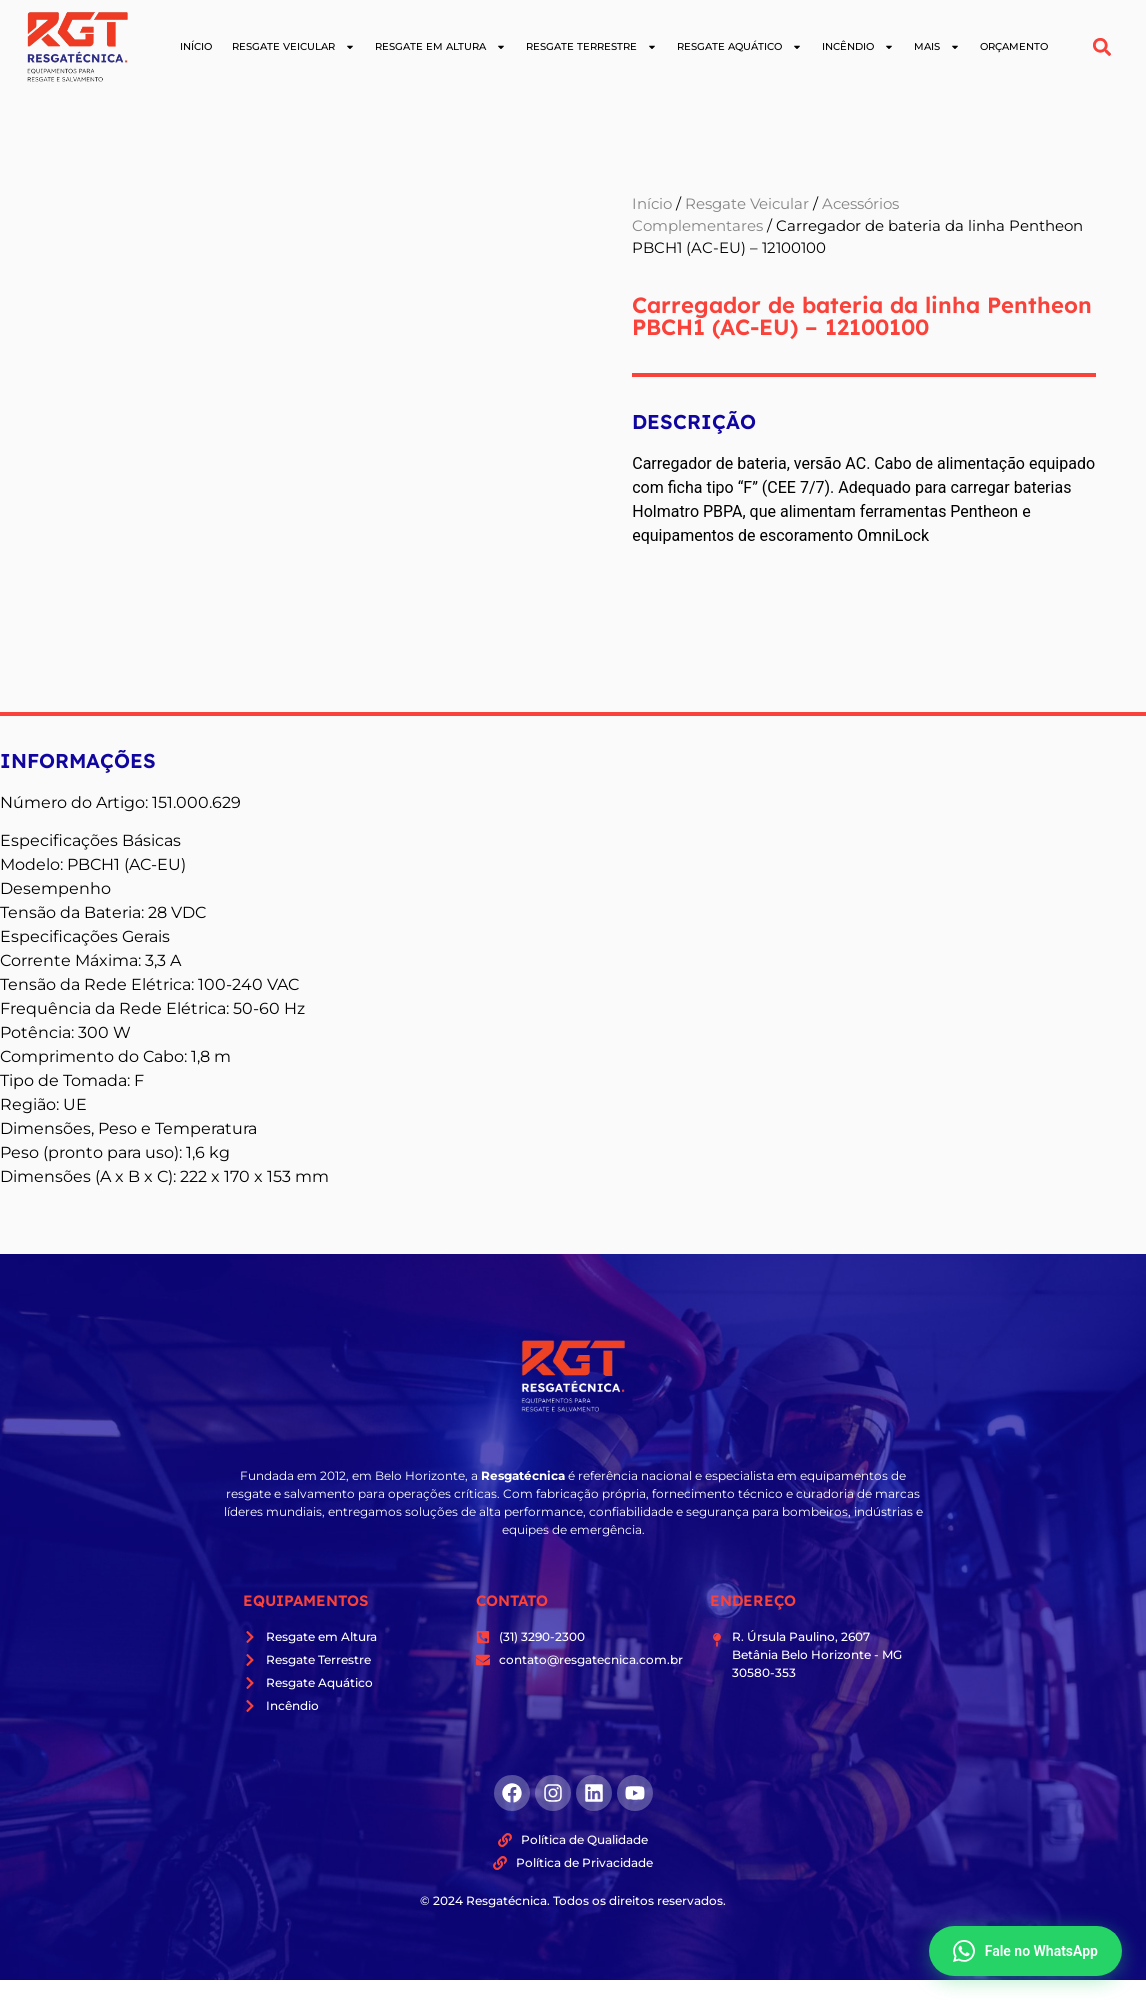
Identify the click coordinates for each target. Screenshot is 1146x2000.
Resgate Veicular (293, 47)
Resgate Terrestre (591, 47)
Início (196, 46)
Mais (937, 47)
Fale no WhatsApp (1025, 1951)
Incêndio (858, 47)
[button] (1102, 46)
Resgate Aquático (739, 47)
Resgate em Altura (440, 47)
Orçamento (1014, 46)
